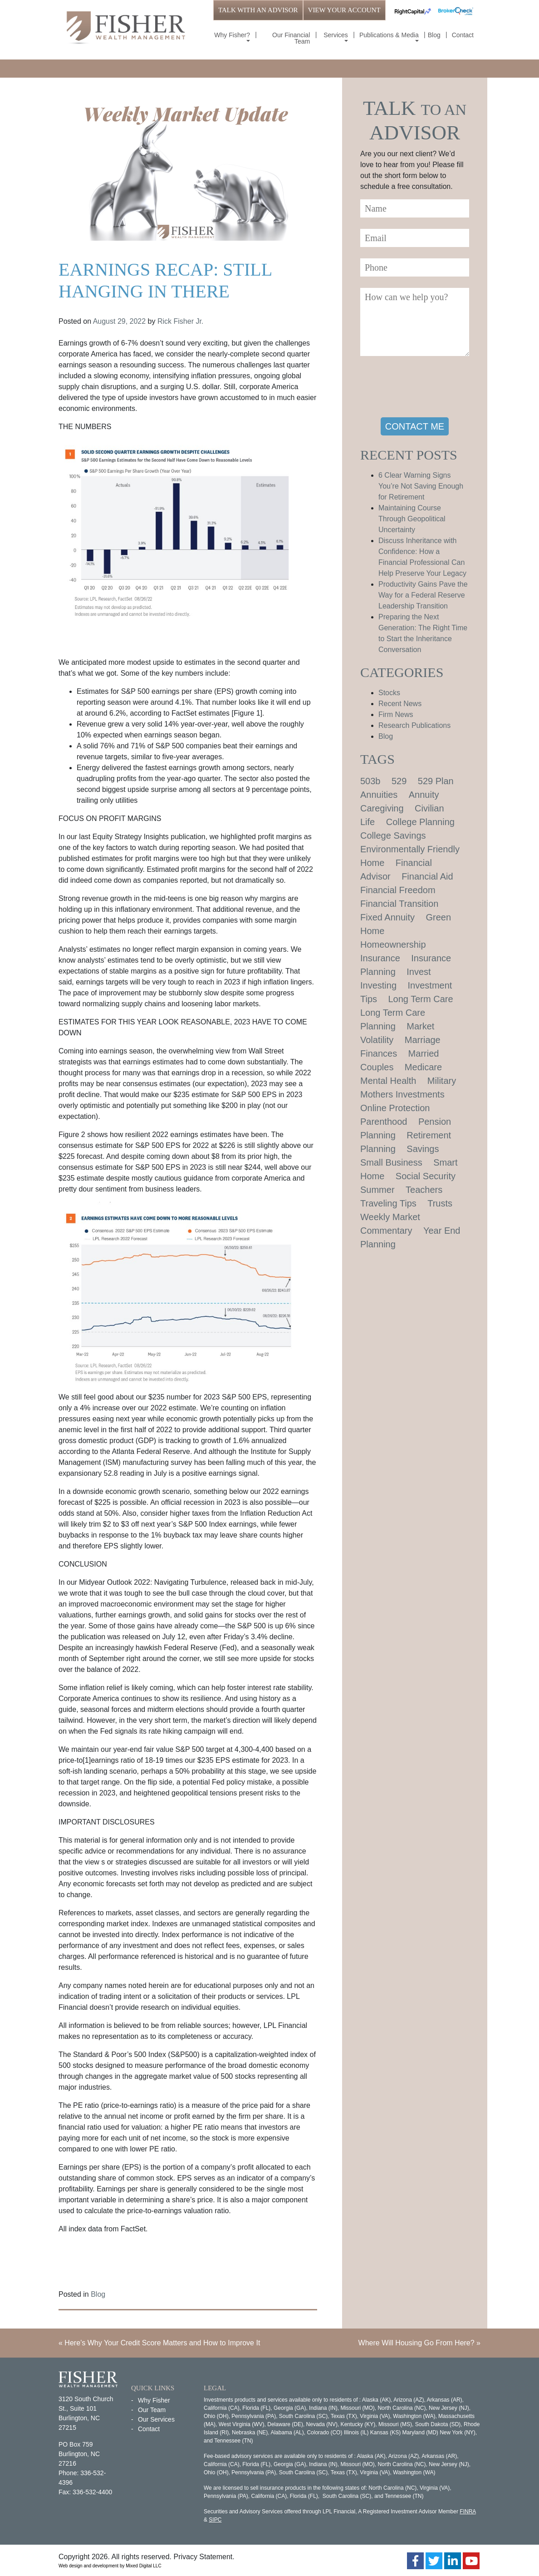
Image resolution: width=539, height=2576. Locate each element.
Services (335, 35)
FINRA (467, 2511)
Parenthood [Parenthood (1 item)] (383, 1122)
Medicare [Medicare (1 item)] (423, 1067)
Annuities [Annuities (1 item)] (378, 795)
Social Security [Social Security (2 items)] (426, 1176)
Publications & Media (389, 35)
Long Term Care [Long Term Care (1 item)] (420, 999)
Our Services (156, 2419)
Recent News (399, 703)
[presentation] (429, 388)
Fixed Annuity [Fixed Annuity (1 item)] (387, 917)
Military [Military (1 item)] (441, 1081)
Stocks (389, 693)
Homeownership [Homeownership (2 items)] (393, 944)
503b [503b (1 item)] (370, 781)
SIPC (215, 2520)
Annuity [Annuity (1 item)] (424, 795)
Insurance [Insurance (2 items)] (380, 958)
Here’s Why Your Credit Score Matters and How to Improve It (162, 2343)
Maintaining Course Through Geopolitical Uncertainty (412, 519)
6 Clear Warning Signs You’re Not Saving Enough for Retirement (420, 486)
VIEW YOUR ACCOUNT (344, 10)
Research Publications (414, 725)
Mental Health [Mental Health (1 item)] (388, 1081)
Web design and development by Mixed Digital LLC (110, 2565)
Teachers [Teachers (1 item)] (424, 1190)
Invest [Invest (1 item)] (419, 972)
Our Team (152, 2409)
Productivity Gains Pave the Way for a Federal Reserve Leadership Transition (423, 595)
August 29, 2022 (119, 321)
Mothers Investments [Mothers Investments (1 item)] (402, 1094)
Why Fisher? (232, 35)
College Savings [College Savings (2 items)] (393, 836)
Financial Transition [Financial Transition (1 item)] (399, 904)
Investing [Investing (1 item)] (378, 985)
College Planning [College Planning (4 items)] (420, 822)
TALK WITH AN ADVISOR (258, 10)
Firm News (395, 714)
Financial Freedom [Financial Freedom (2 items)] (398, 890)
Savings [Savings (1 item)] (423, 1149)
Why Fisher (154, 2400)
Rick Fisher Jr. (180, 321)
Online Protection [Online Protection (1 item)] (395, 1108)
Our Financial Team (291, 38)
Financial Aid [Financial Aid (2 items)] (427, 876)
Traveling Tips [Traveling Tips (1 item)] (388, 1203)
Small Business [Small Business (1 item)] (391, 1162)
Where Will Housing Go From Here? (416, 2343)
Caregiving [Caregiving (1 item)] (382, 808)
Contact (463, 35)
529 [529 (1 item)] (399, 781)
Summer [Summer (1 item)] (377, 1190)
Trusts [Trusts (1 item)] (439, 1203)
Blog (434, 35)
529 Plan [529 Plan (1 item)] (436, 781)
